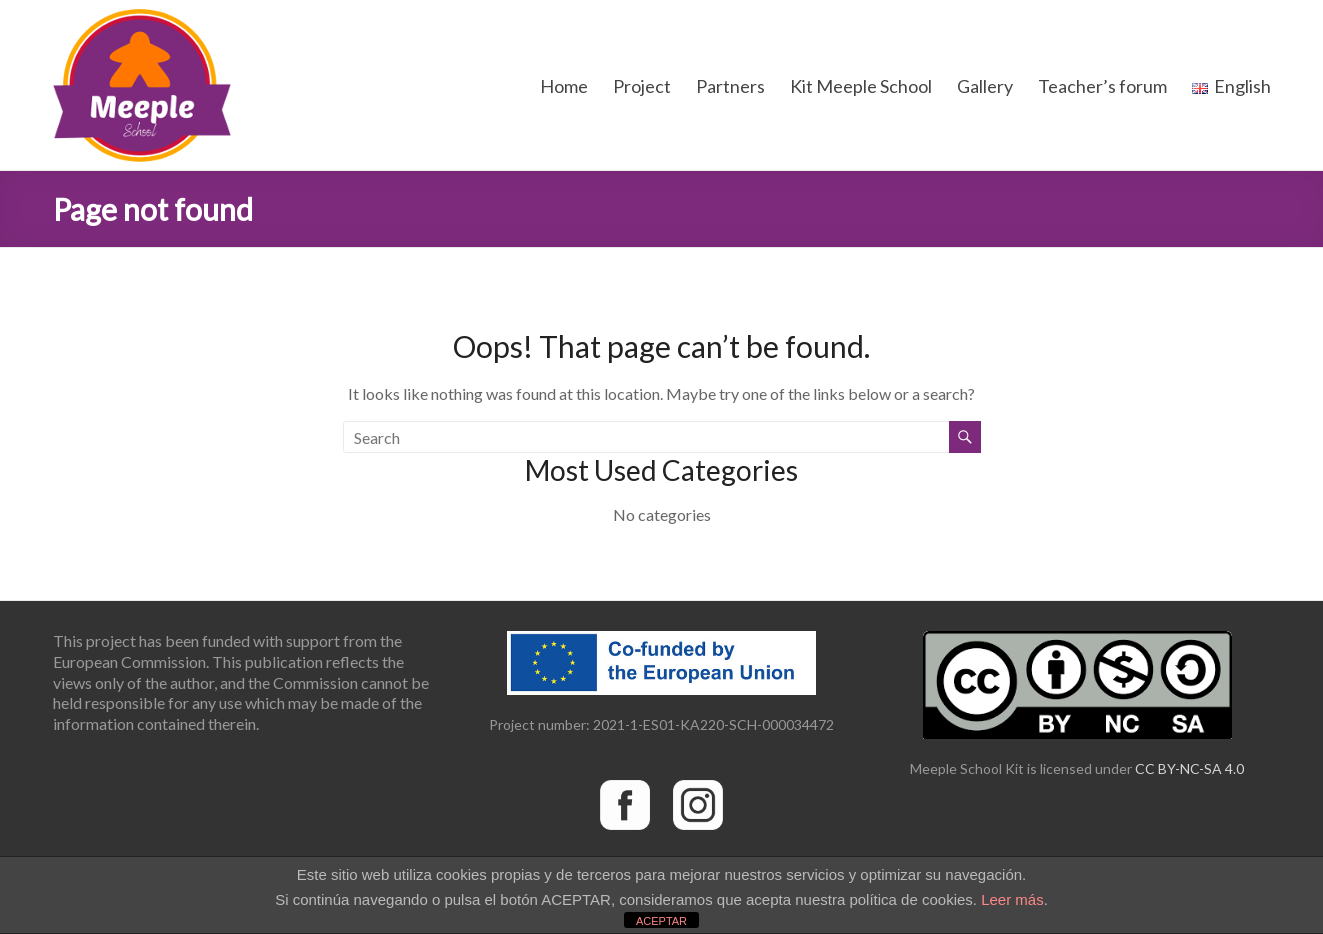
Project (642, 86)
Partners (730, 86)
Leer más (1012, 899)
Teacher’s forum (1102, 86)
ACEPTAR (661, 921)
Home (564, 86)
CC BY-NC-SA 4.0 (1189, 768)
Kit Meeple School (861, 86)
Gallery (985, 86)
